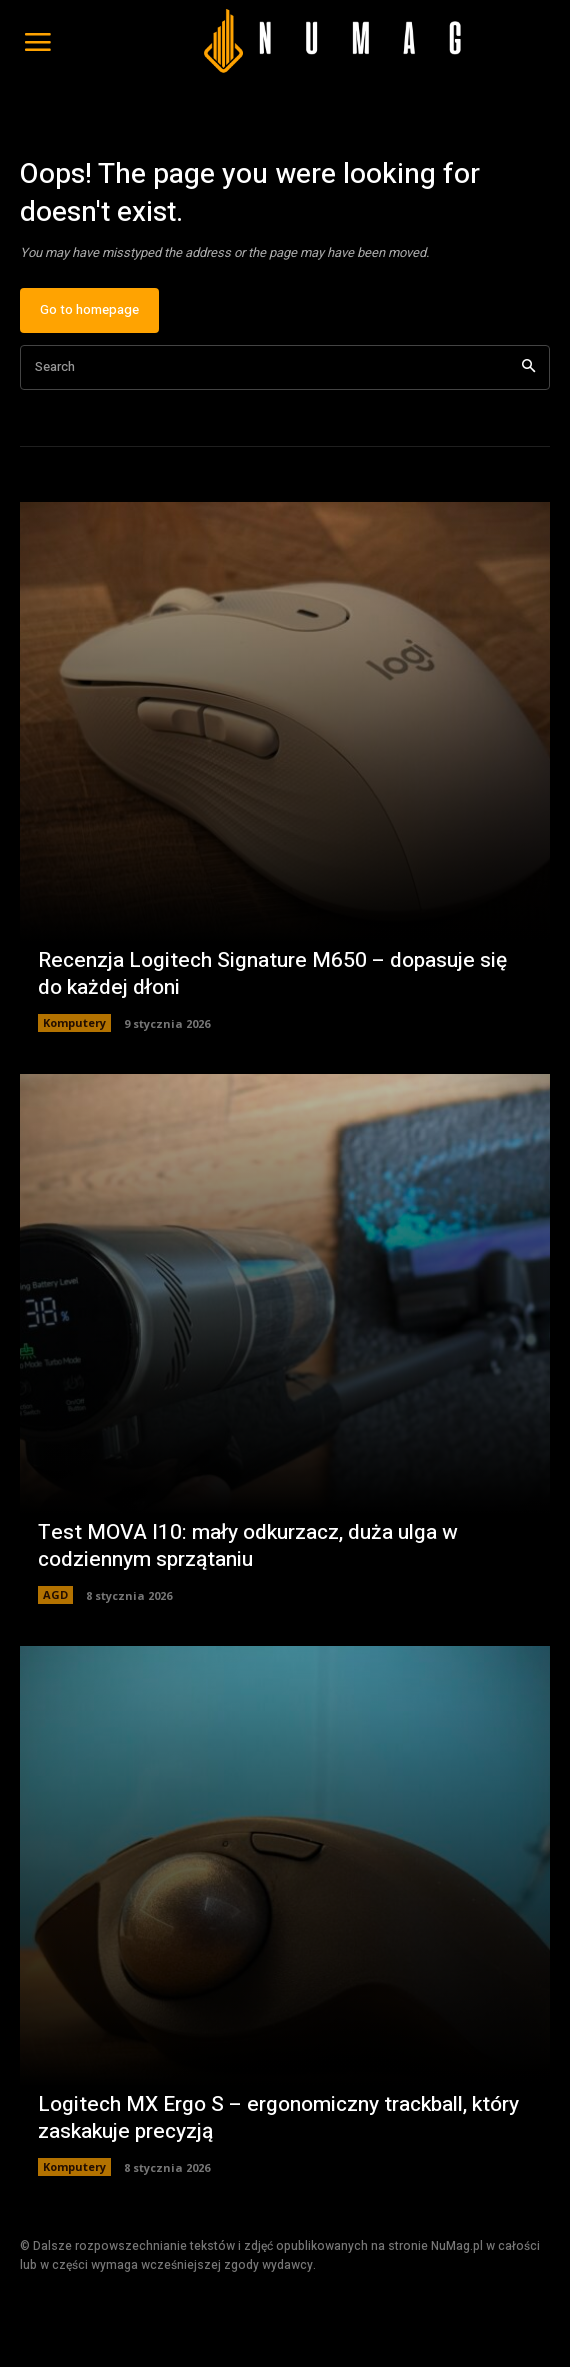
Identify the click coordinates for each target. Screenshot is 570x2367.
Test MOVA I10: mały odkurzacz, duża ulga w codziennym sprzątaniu (248, 1546)
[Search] (528, 367)
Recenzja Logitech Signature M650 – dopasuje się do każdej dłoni (272, 974)
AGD (55, 1594)
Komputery (74, 1022)
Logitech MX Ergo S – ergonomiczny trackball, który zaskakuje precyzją (278, 2118)
